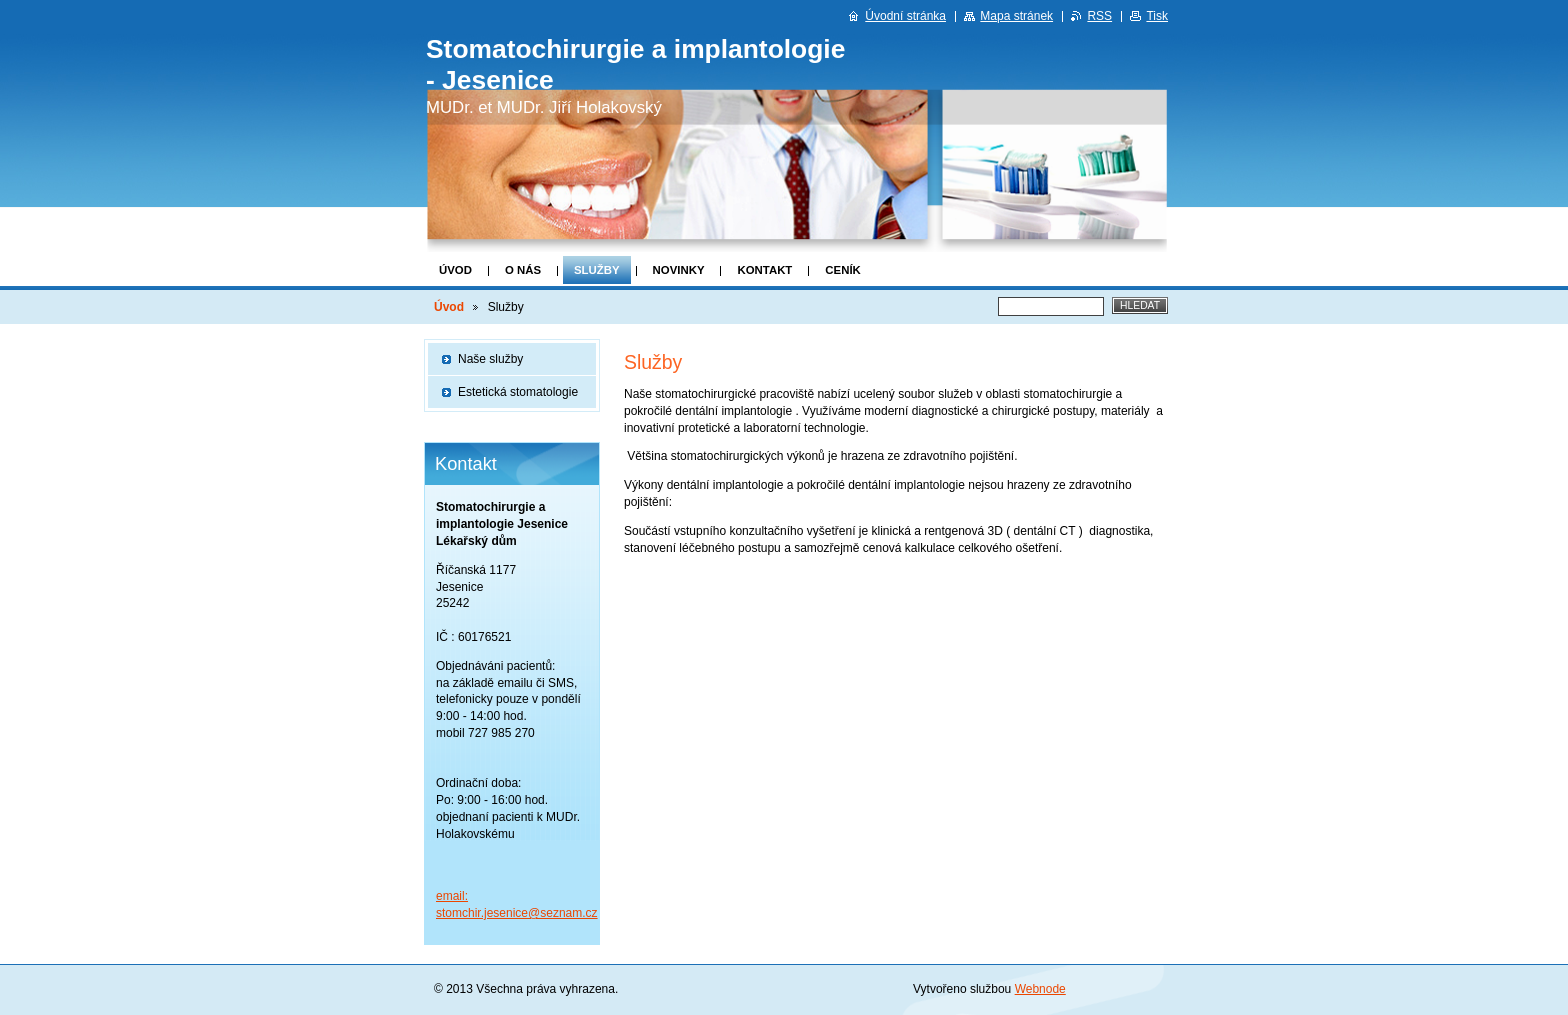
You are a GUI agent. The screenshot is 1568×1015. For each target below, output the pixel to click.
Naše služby (490, 359)
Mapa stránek (1016, 16)
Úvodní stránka (905, 16)
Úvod (455, 270)
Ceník (842, 270)
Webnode (1040, 989)
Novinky (679, 270)
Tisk (1157, 16)
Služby (597, 270)
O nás (523, 270)
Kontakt (764, 270)
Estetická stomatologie (518, 392)
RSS (1099, 16)
